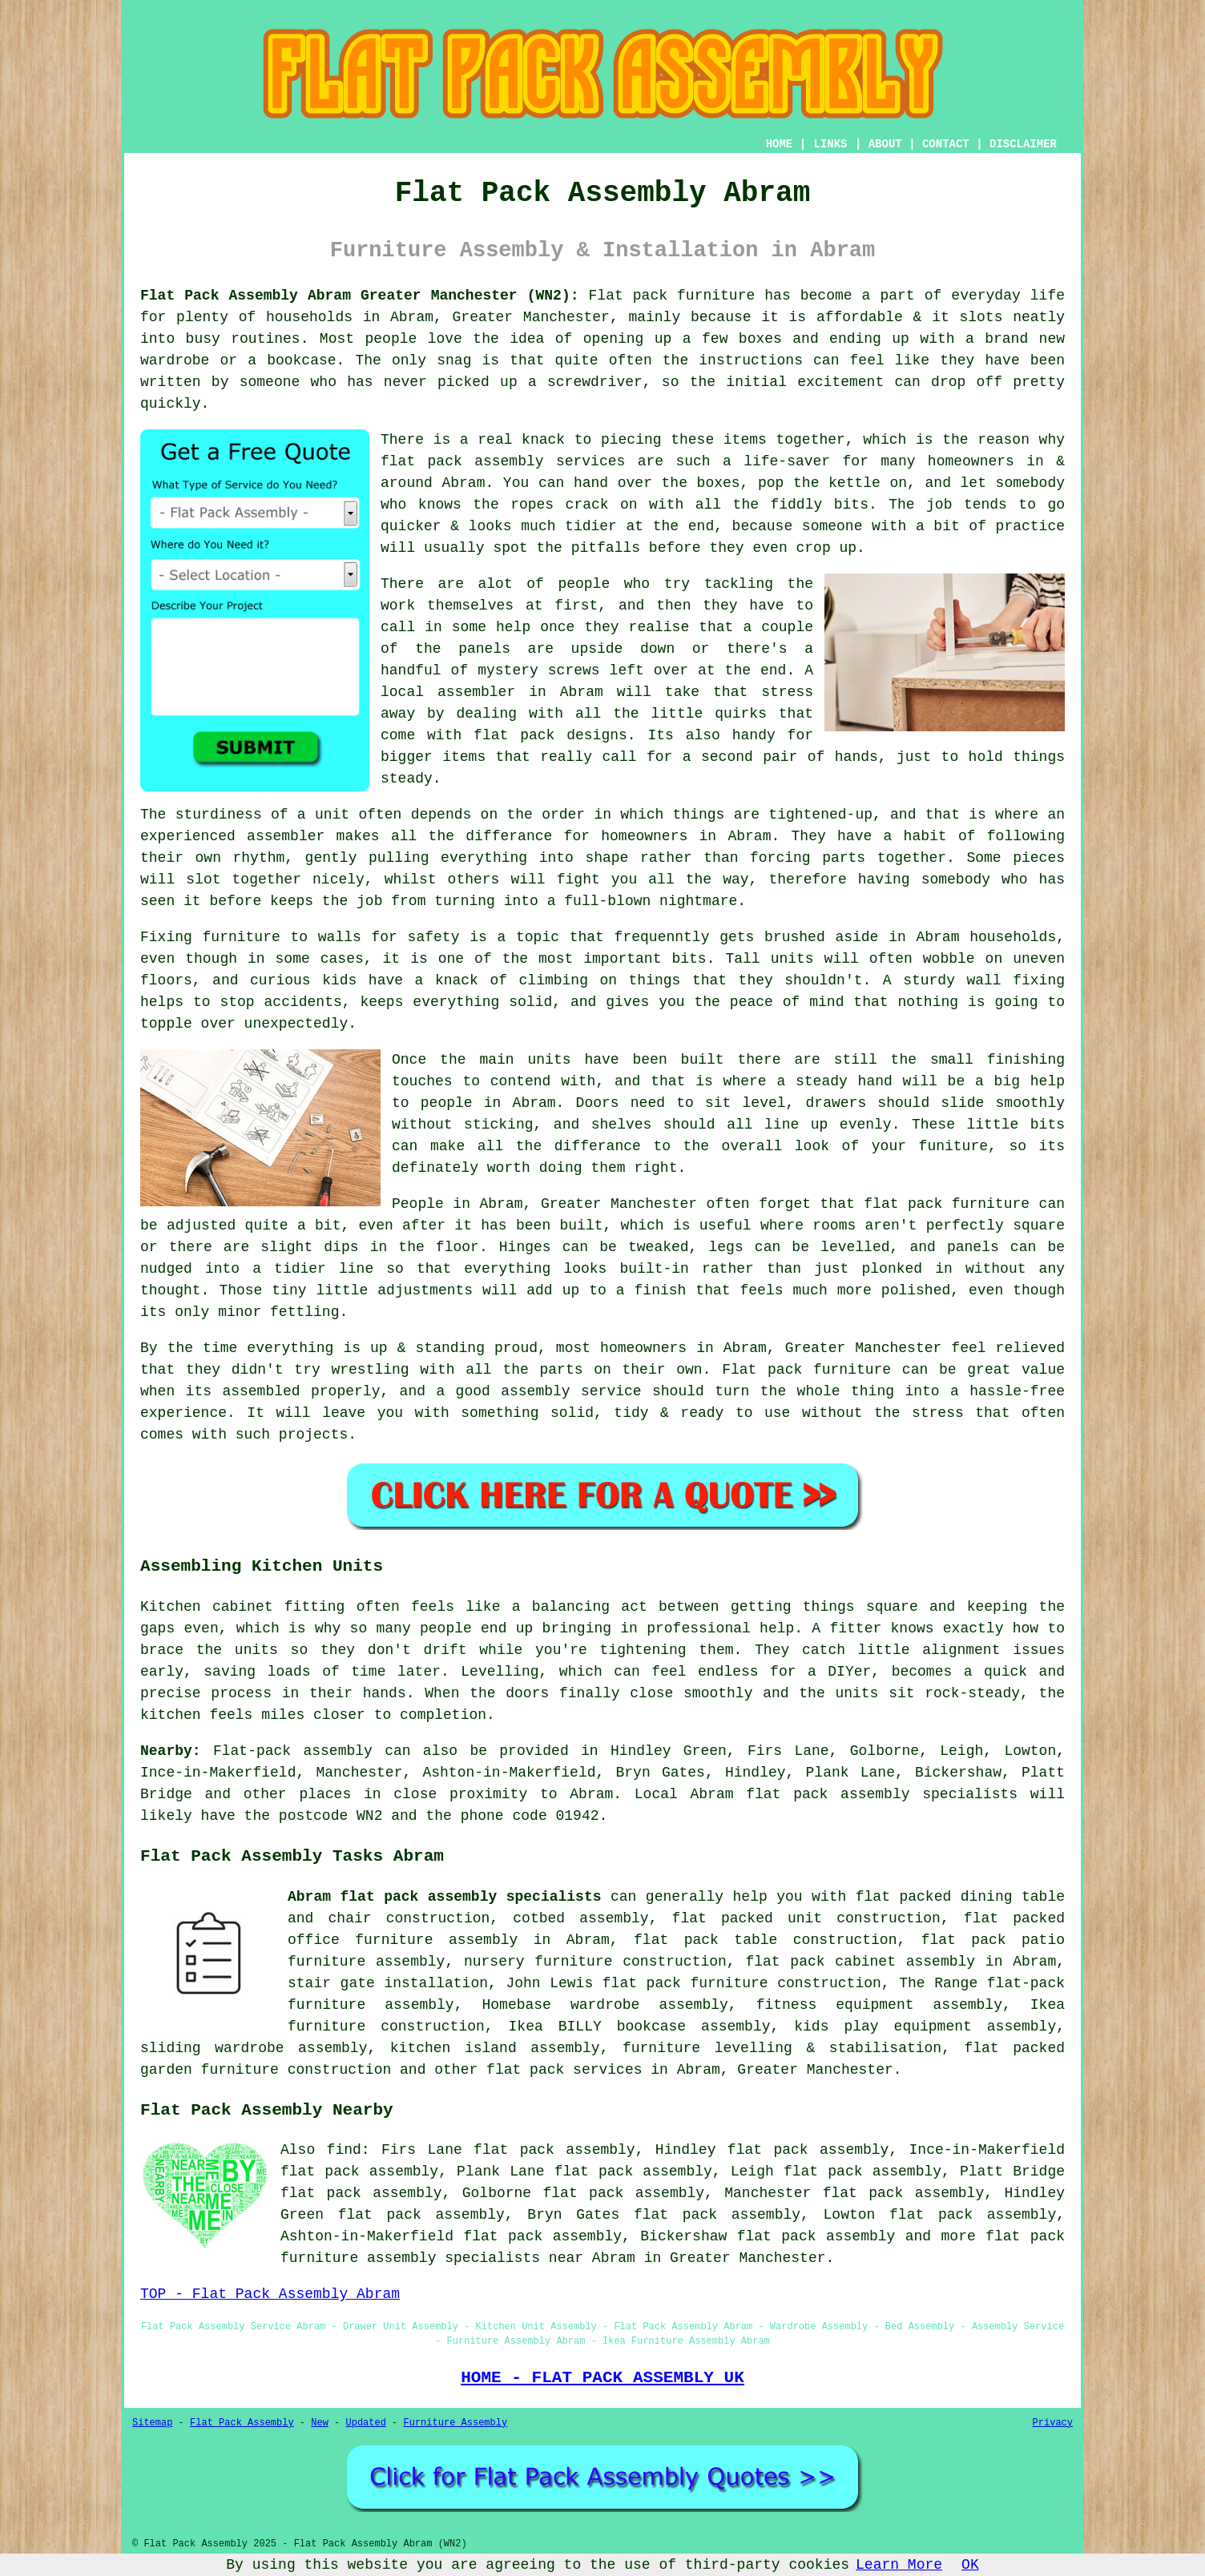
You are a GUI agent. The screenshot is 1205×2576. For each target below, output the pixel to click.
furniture (241, 937)
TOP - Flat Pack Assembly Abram (270, 2294)
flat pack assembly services (503, 461)
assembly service (571, 1391)
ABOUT (885, 144)
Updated (365, 2423)
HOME (779, 144)
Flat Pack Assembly (242, 2423)
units (549, 1060)
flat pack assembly (816, 2236)
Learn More (899, 2565)
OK (970, 2565)
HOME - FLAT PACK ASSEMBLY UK (602, 2377)
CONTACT (945, 144)
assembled (261, 1391)
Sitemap (152, 2423)
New (319, 2423)
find (344, 2150)
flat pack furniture (947, 1204)
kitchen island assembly (495, 2048)
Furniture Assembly (456, 2423)
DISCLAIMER (1023, 144)
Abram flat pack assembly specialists (445, 1897)
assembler (476, 692)
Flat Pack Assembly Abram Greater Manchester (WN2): (359, 296)
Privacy (1053, 2423)
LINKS (830, 144)
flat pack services (564, 2070)
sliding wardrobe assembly (253, 2048)
